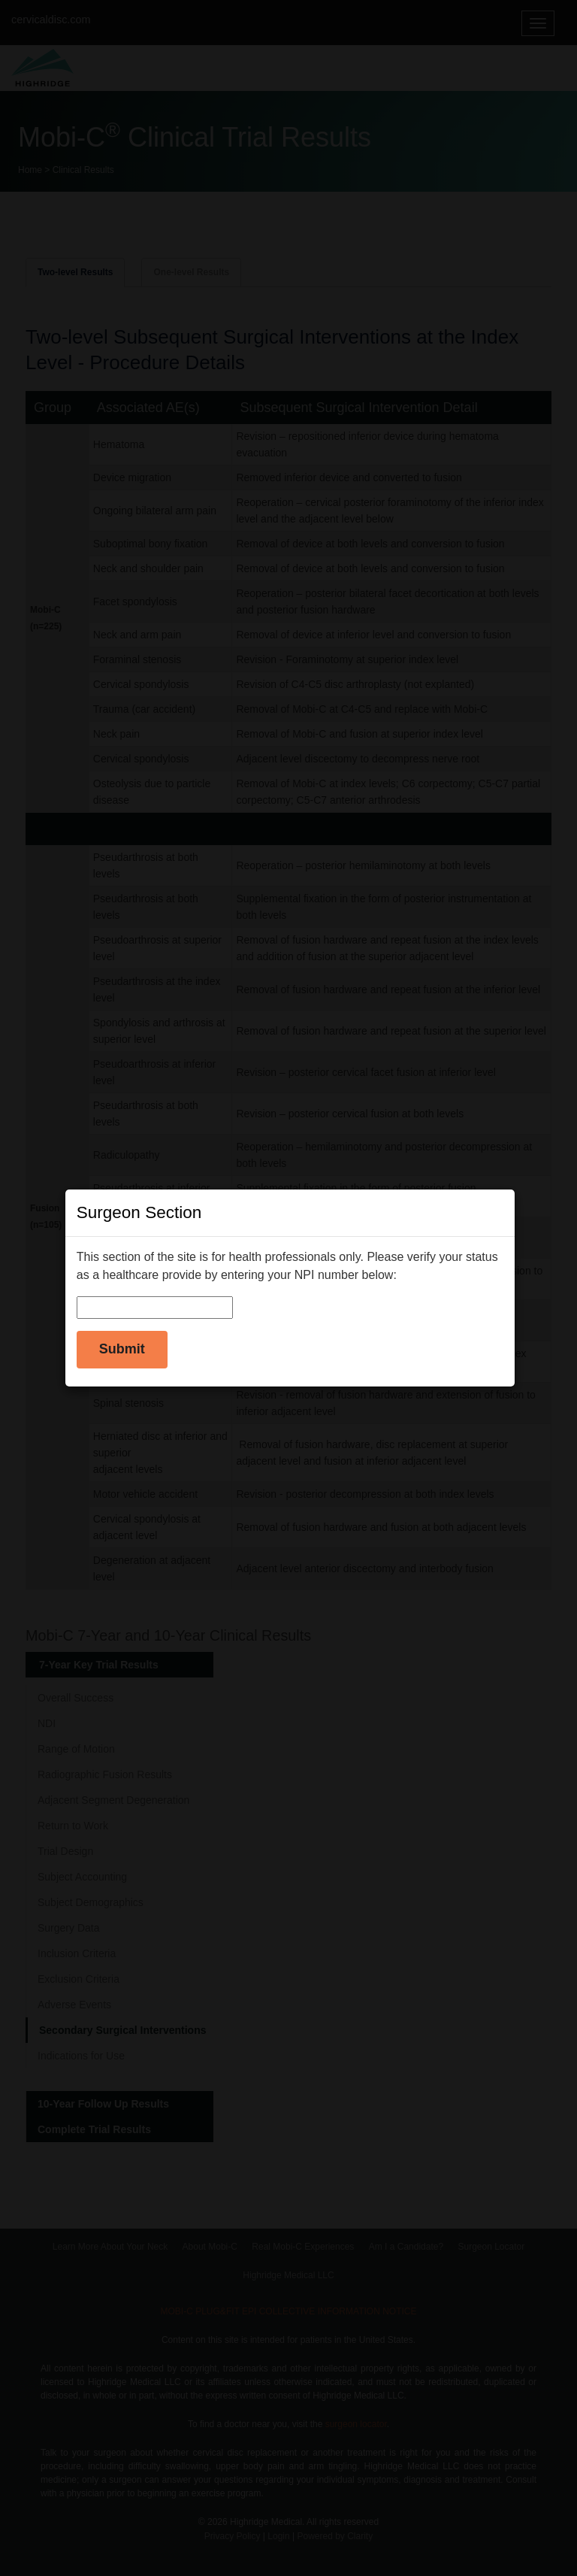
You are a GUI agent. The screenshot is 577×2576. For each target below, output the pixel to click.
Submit (122, 1348)
